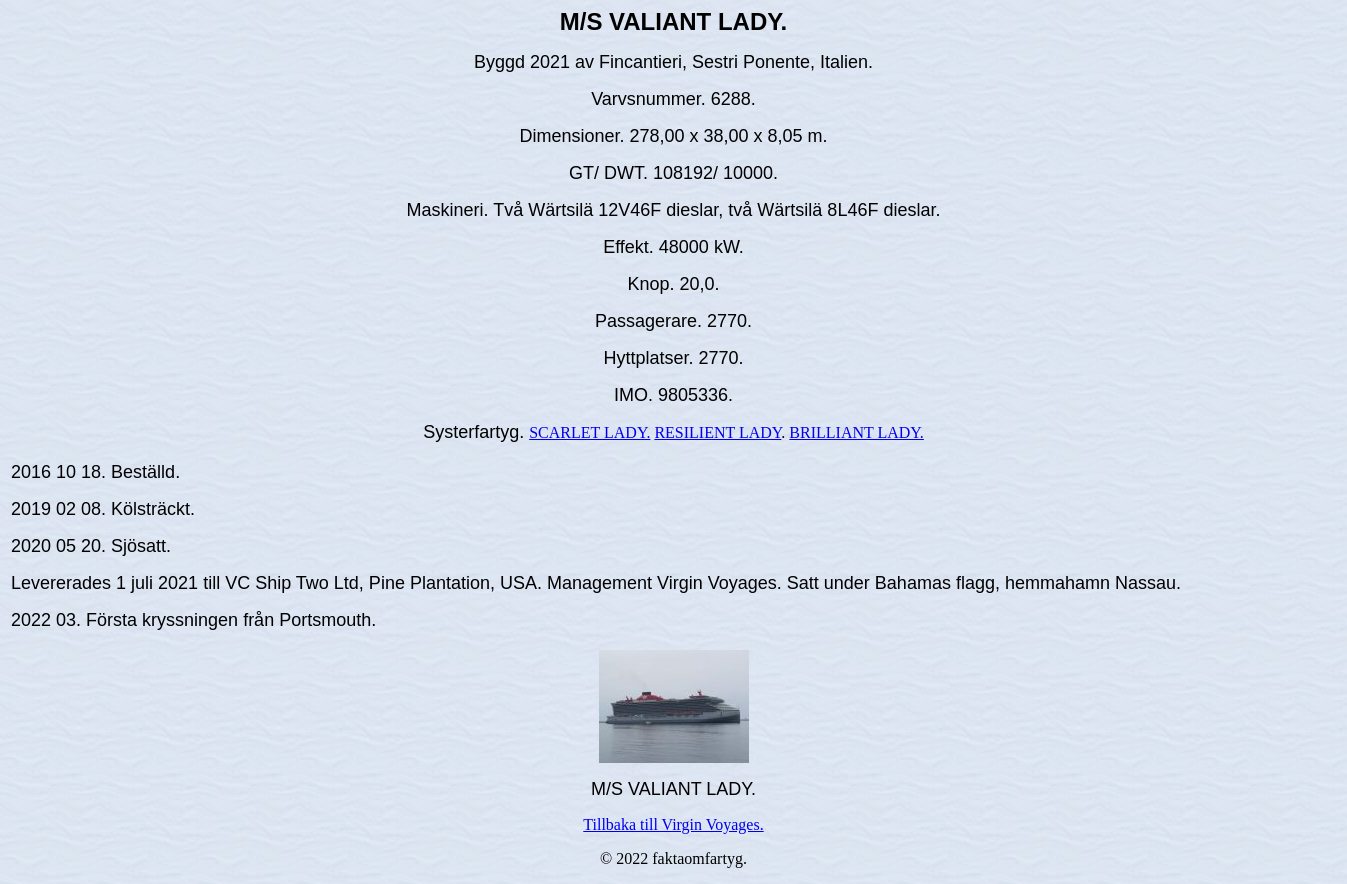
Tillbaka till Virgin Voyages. (673, 824)
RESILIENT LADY (717, 432)
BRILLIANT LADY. (856, 432)
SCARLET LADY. (589, 432)
